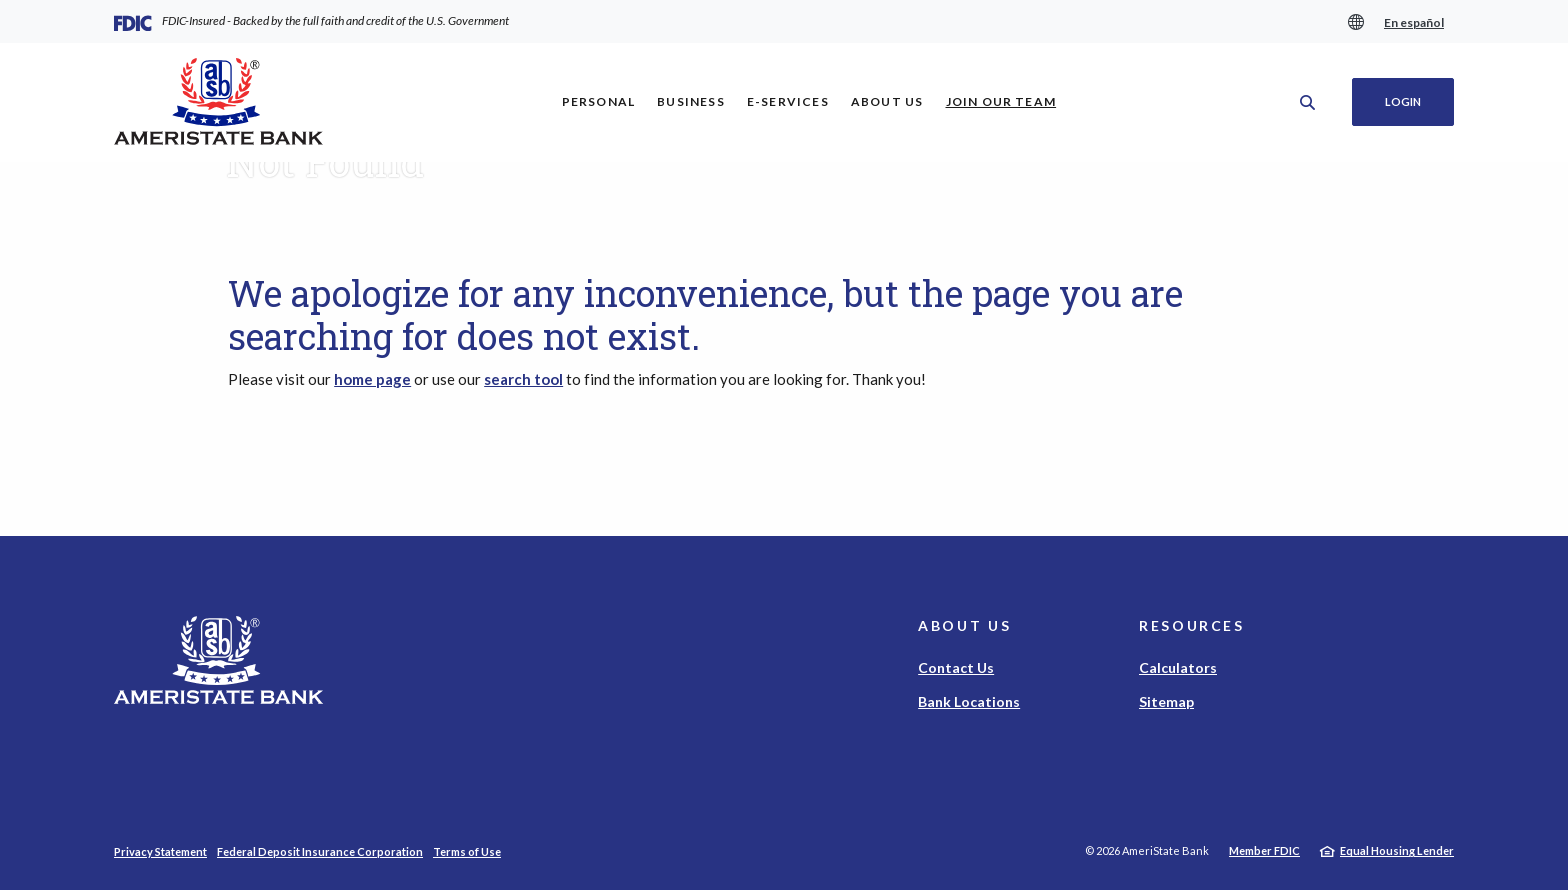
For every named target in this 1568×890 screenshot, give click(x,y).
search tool (523, 379)
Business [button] (691, 101)
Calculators (1178, 667)
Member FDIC (1264, 850)
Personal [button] (599, 101)
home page (372, 379)
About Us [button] (887, 101)
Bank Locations (969, 701)
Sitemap (1166, 701)
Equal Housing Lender (1397, 850)
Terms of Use (467, 851)
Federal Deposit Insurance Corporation (320, 851)
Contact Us (956, 667)
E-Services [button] (788, 101)
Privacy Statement (160, 851)
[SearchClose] (1308, 102)
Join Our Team (1007, 100)
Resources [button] (1192, 625)
